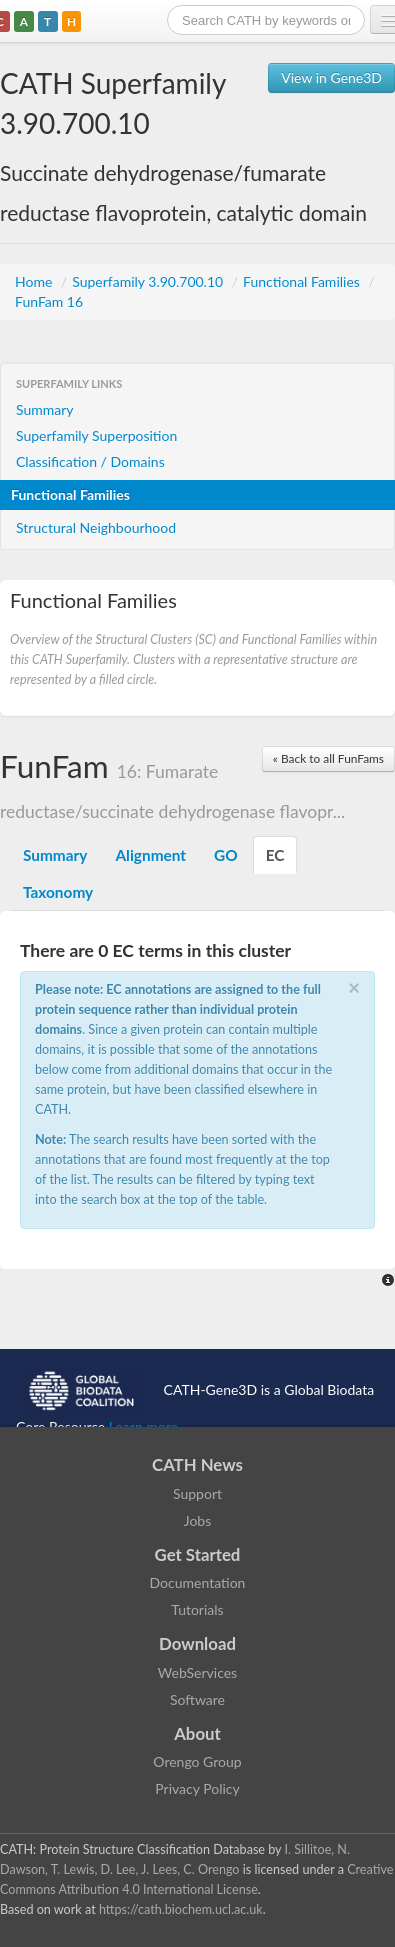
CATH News (197, 1464)
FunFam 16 (49, 301)
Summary (45, 409)
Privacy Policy (197, 1788)
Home (35, 281)
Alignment (150, 855)
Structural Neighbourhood (96, 527)
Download (197, 1643)
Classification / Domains (90, 461)
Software (197, 1699)
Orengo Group (197, 1761)
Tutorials (197, 1609)
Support (197, 1493)
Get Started (198, 1554)
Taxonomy (58, 892)
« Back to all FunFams (328, 758)
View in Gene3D (331, 77)
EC (275, 855)
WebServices (197, 1672)
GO (226, 855)
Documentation (198, 1582)
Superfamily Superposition (96, 435)
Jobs (198, 1520)
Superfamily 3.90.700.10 (149, 281)
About (197, 1733)
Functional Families (303, 281)
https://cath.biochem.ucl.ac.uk (181, 1909)
